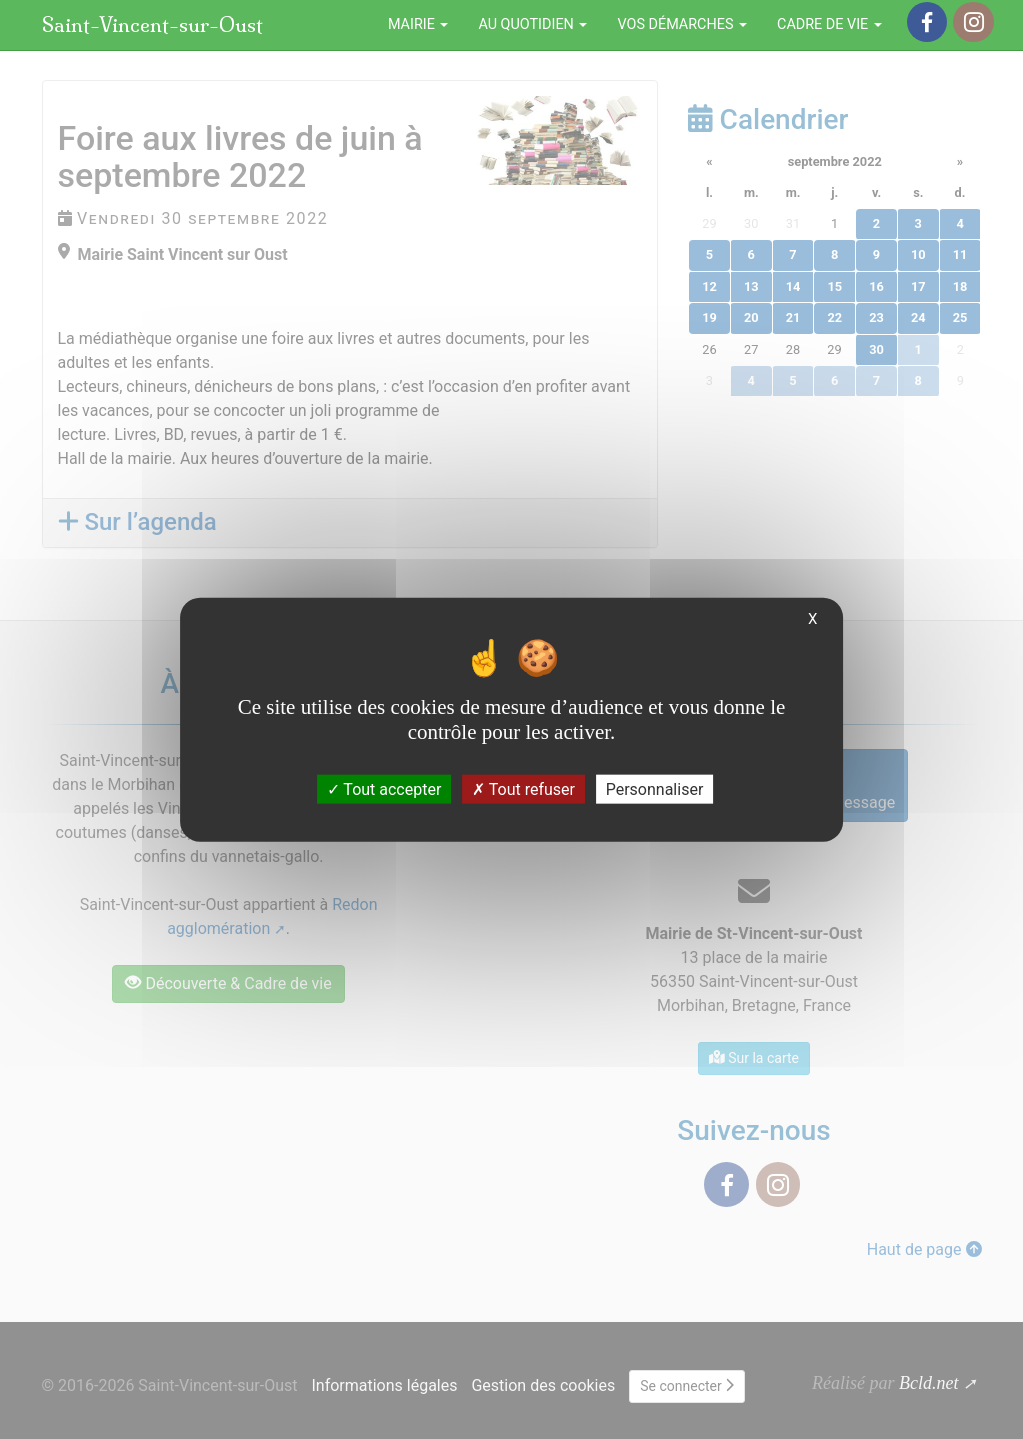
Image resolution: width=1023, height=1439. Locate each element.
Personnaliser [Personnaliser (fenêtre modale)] (655, 789)
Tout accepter (384, 789)
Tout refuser (523, 789)
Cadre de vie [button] (829, 24)
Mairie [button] (418, 24)
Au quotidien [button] (532, 24)
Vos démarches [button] (682, 24)
